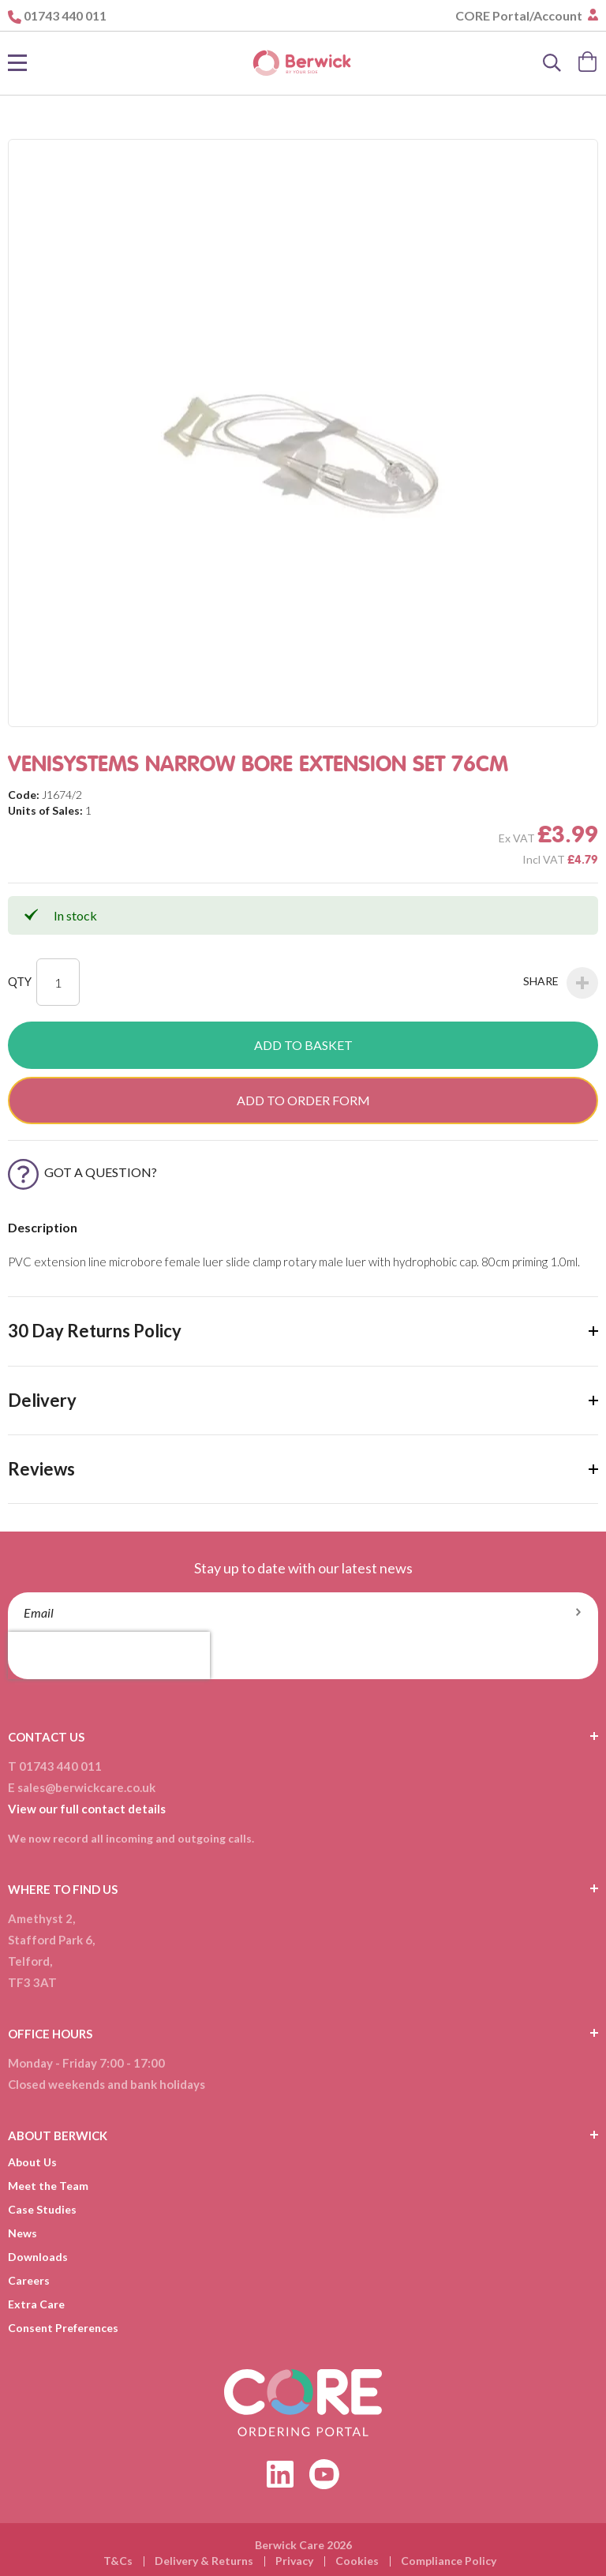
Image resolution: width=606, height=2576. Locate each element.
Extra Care (36, 2304)
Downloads (38, 2256)
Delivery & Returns (204, 2560)
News (22, 2233)
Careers (29, 2280)
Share (560, 983)
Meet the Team (48, 2185)
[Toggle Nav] (17, 63)
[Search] (552, 63)
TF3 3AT (32, 1982)
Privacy (294, 2560)
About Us (32, 2162)
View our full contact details (87, 1809)
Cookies (357, 2560)
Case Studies (42, 2209)
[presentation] (109, 1655)
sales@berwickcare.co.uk (86, 1787)
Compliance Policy (448, 2560)
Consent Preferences (63, 2327)
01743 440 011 (65, 15)
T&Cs (118, 2560)
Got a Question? (82, 1171)
